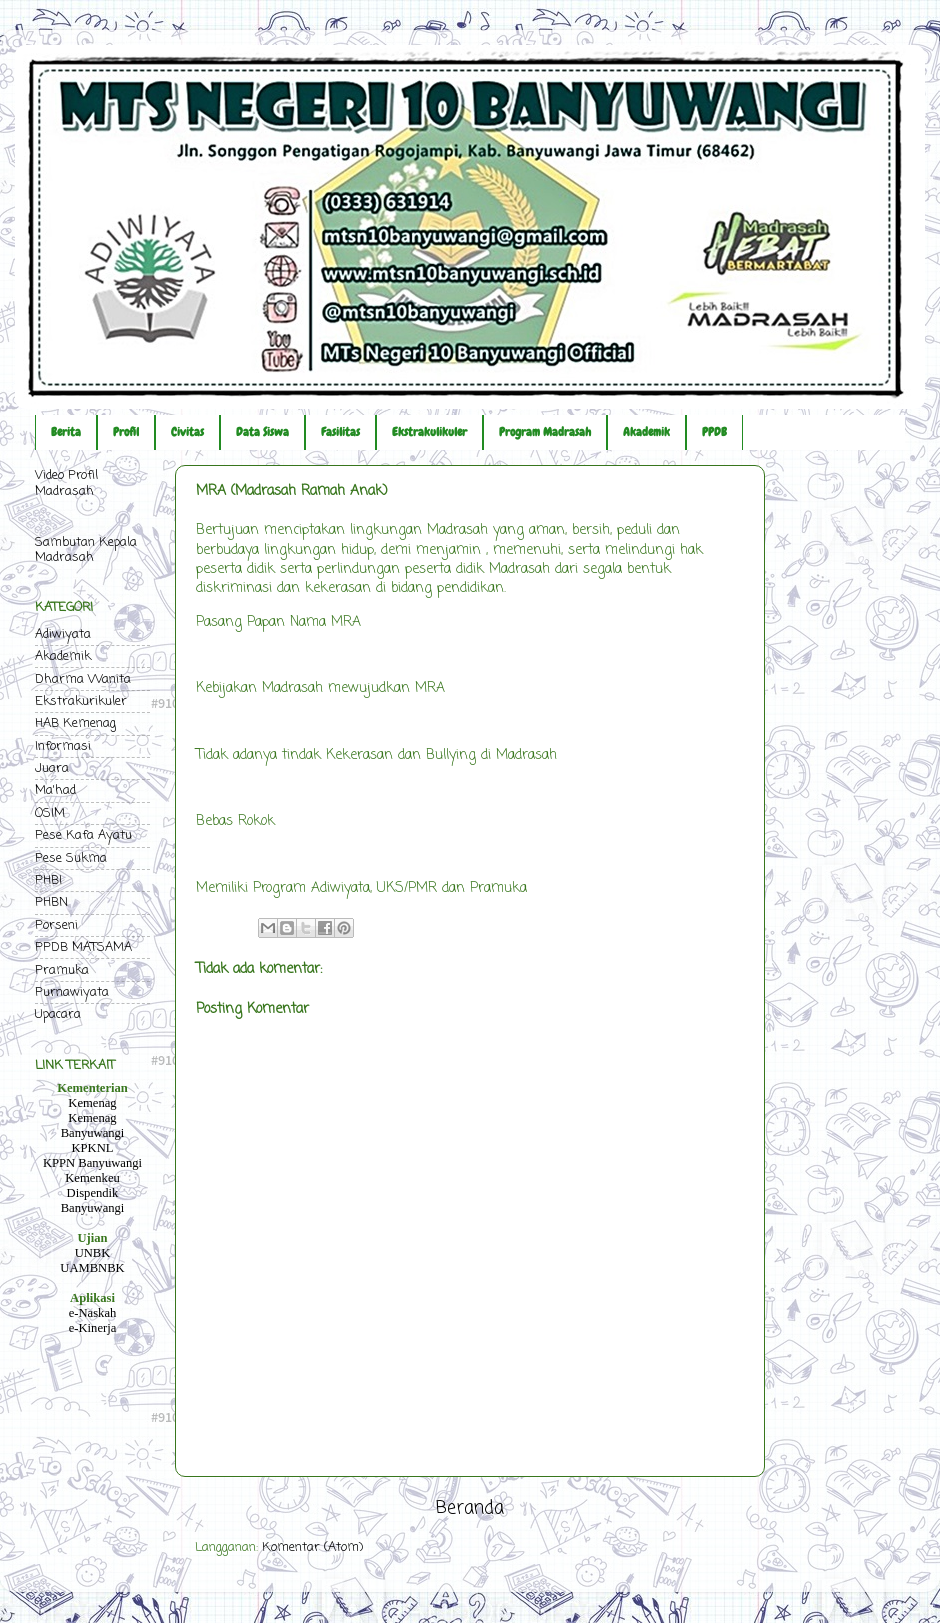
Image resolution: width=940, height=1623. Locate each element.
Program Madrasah (545, 432)
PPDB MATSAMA (83, 947)
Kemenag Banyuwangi (93, 1125)
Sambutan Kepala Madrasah (86, 550)
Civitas (187, 432)
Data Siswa (262, 432)
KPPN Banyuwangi (92, 1163)
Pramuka (62, 970)
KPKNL (93, 1148)
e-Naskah (93, 1313)
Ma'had (55, 790)
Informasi (63, 746)
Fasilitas (340, 432)
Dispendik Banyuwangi (93, 1200)
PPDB (714, 432)
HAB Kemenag (75, 723)
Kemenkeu (92, 1178)
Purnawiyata (72, 992)
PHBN (51, 902)
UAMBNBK (92, 1268)
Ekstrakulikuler (429, 432)
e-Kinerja (93, 1328)
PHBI (48, 880)
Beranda (470, 1508)
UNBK (93, 1253)
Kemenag (92, 1103)
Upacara (58, 1014)
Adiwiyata (63, 634)
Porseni (56, 925)
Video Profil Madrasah (66, 483)
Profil (126, 432)
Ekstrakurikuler (81, 701)
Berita (66, 432)
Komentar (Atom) (312, 1547)
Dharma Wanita (83, 679)
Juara (52, 768)
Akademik (646, 432)
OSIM (50, 813)
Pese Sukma (71, 858)
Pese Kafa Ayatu (83, 835)
